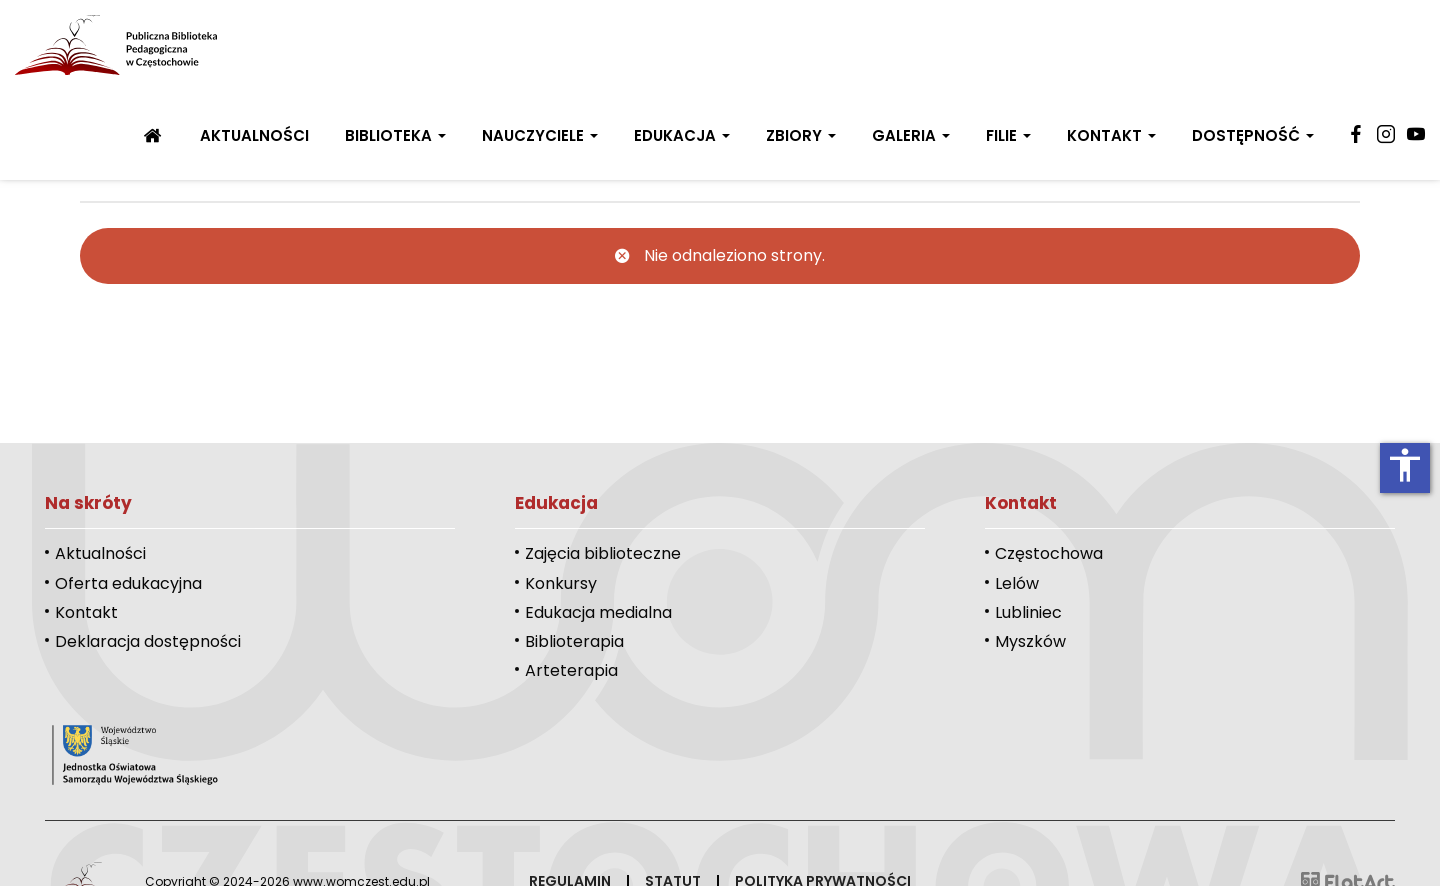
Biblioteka (395, 135)
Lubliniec (1028, 612)
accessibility (1405, 465)
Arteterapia (571, 670)
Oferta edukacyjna (128, 583)
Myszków (1030, 641)
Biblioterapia (574, 641)
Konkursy (561, 583)
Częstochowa (1049, 553)
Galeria (911, 135)
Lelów (1017, 583)
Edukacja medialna (598, 612)
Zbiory (801, 135)
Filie (1008, 135)
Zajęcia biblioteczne (603, 553)
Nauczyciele (540, 135)
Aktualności (254, 135)
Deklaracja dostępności (148, 641)
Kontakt (1111, 135)
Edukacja (682, 135)
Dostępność (1253, 135)
